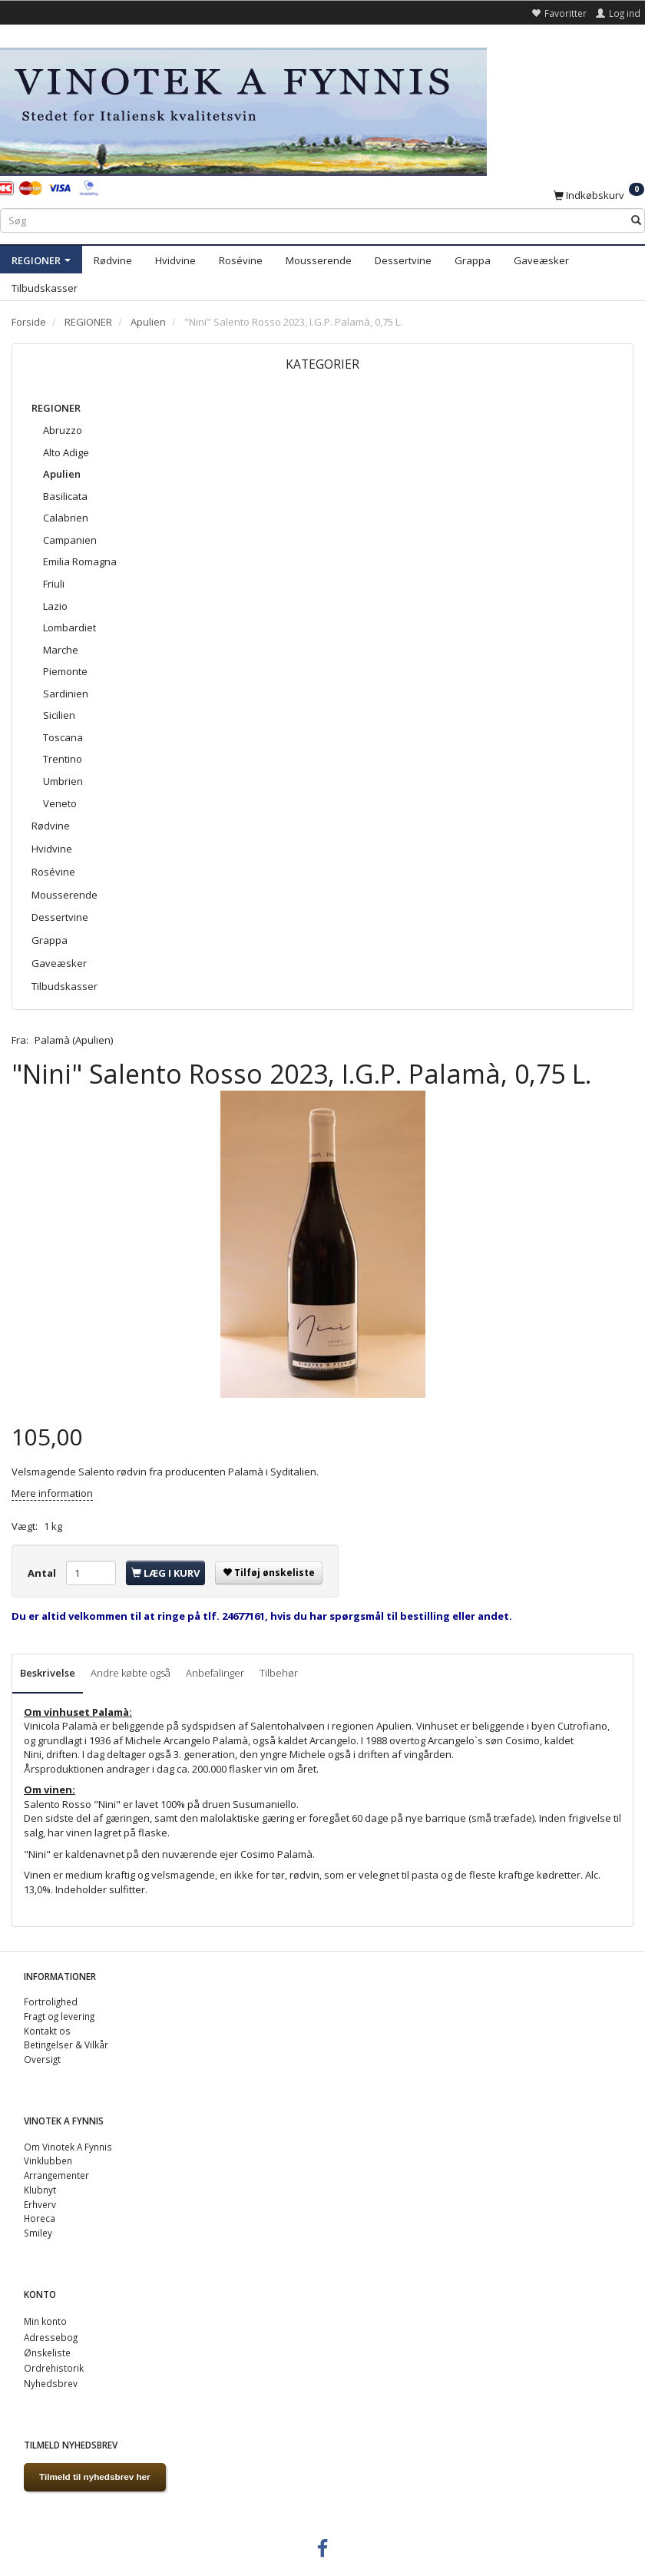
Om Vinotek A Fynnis (68, 2147)
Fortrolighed (51, 2001)
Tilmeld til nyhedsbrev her (94, 2477)
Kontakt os (47, 2031)
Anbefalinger (215, 1673)
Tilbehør (279, 1673)
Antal (43, 1573)
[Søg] (636, 221)
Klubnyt (40, 2190)
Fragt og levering (59, 2016)
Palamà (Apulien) (74, 1040)
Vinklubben (48, 2160)
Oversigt (42, 2059)
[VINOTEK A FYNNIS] (243, 109)
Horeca (39, 2218)
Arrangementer (56, 2175)
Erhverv (40, 2204)
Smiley (38, 2233)
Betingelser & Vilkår (66, 2044)
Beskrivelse (47, 1673)
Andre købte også (130, 1673)
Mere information (52, 1493)
